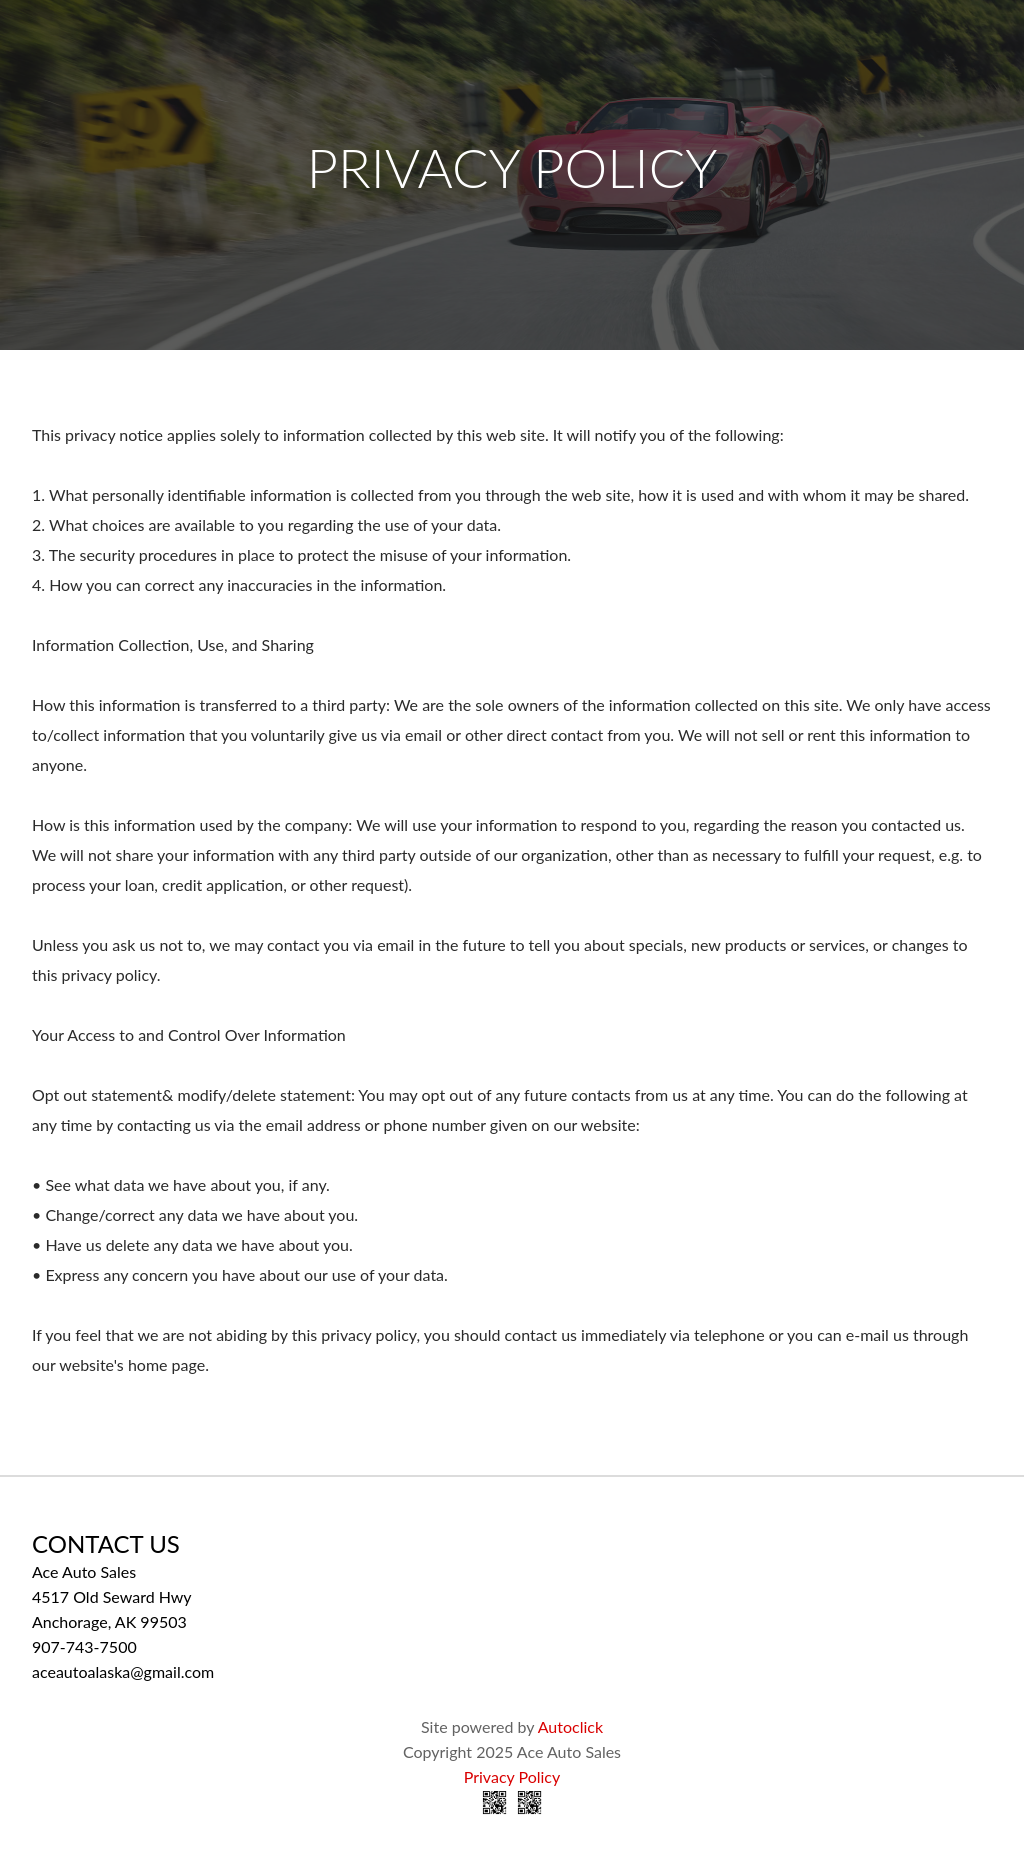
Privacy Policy (512, 1776)
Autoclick (570, 1726)
